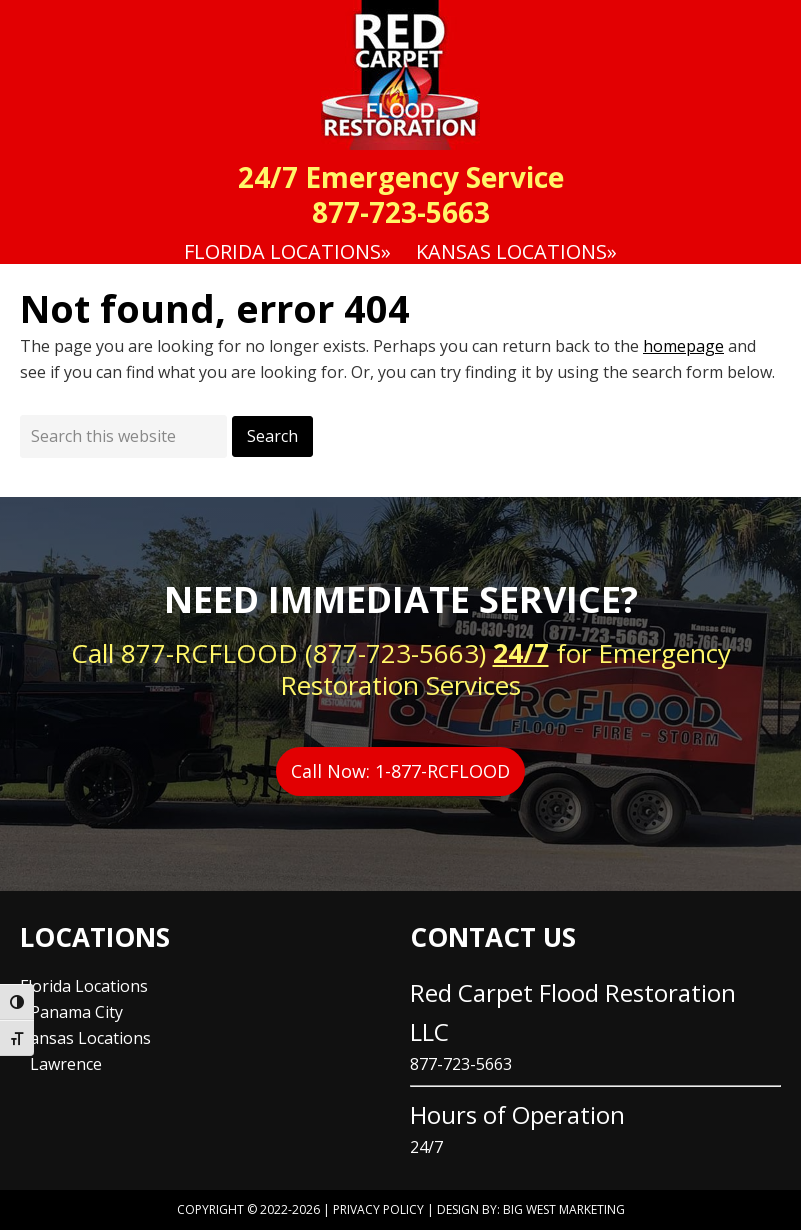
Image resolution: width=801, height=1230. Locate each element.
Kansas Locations (85, 1038)
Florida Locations (84, 986)
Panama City (76, 1012)
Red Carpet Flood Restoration (400, 75)
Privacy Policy (378, 1209)
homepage (683, 346)
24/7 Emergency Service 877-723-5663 (401, 194)
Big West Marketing (564, 1209)
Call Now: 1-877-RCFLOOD (400, 771)
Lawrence (66, 1064)
